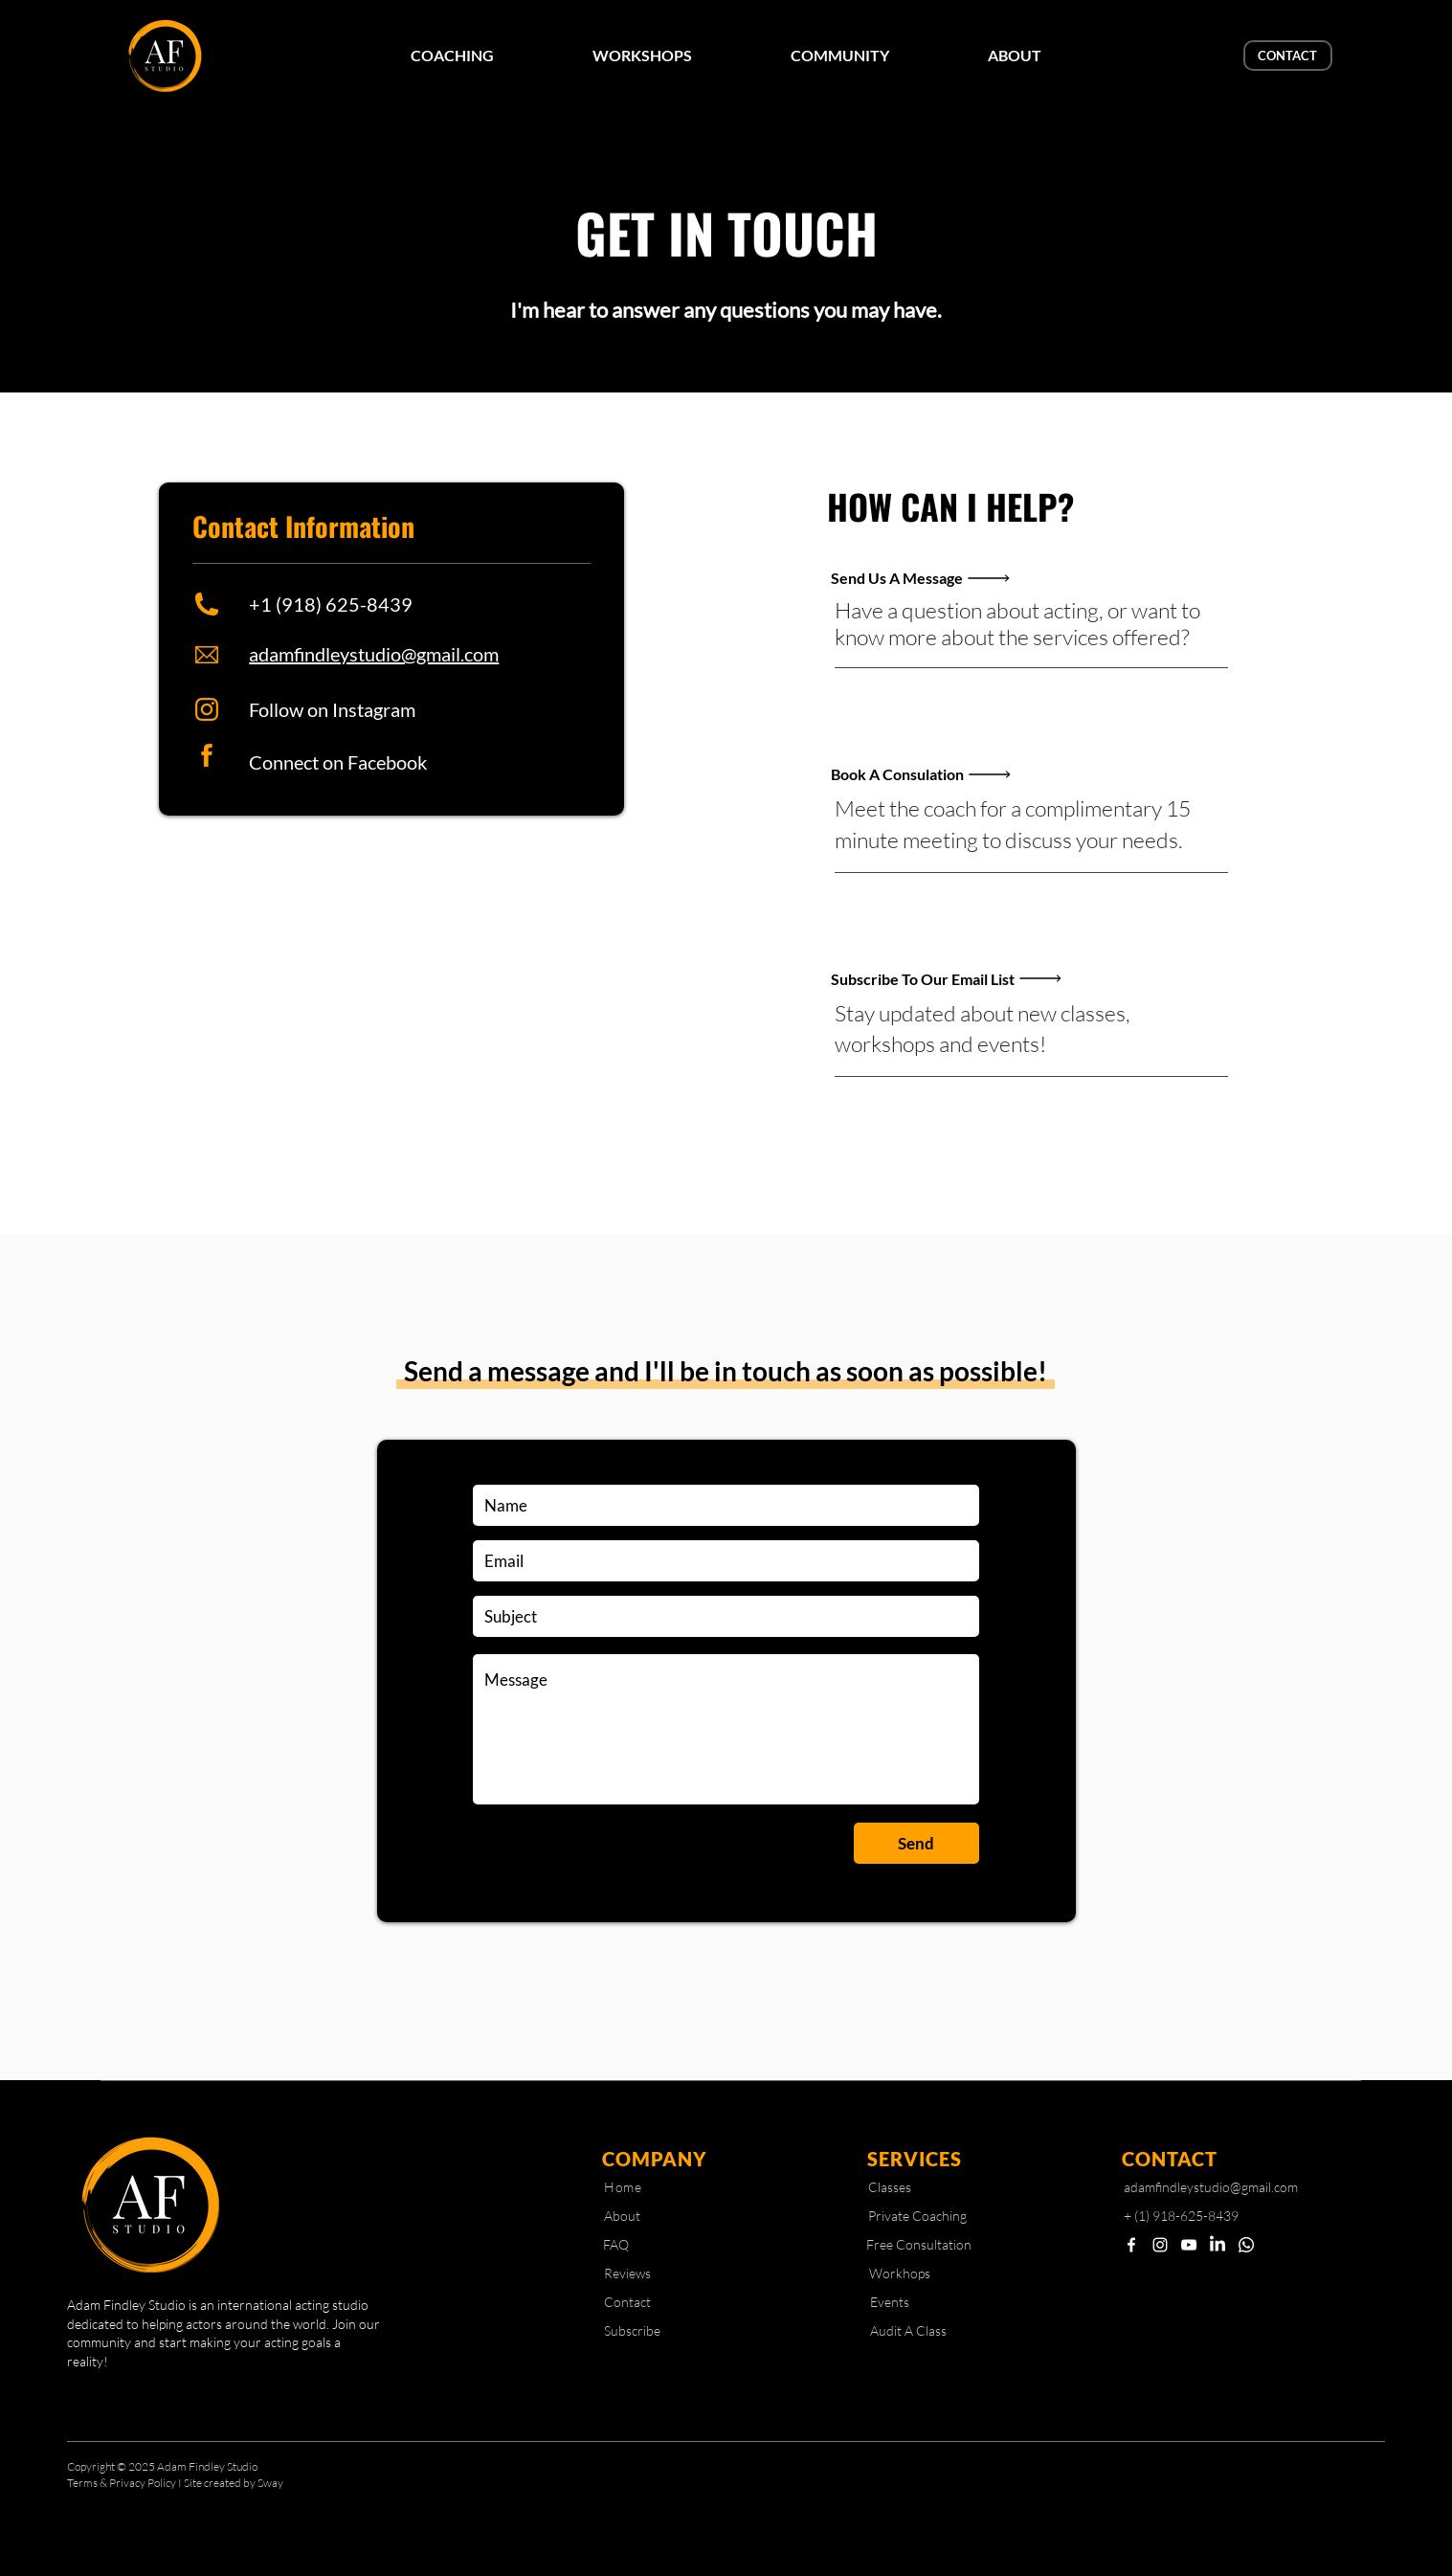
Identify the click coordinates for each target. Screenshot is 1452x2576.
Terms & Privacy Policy (122, 2482)
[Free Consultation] (919, 2244)
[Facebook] (1131, 2244)
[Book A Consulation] (953, 774)
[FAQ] (616, 2244)
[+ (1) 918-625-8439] (1189, 2216)
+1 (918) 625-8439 (331, 604)
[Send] (916, 1843)
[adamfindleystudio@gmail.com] (1216, 2187)
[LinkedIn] (1217, 2244)
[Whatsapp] (1246, 2244)
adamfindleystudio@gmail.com (374, 653)
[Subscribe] (632, 2331)
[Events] (889, 2302)
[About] (622, 2216)
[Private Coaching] (917, 2216)
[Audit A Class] (908, 2331)
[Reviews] (627, 2273)
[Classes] (890, 2187)
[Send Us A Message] (953, 578)
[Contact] (627, 2302)
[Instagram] (1160, 2244)
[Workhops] (899, 2273)
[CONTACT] (1287, 55)
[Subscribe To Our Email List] (953, 979)
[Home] (623, 2187)
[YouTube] (1188, 2244)
